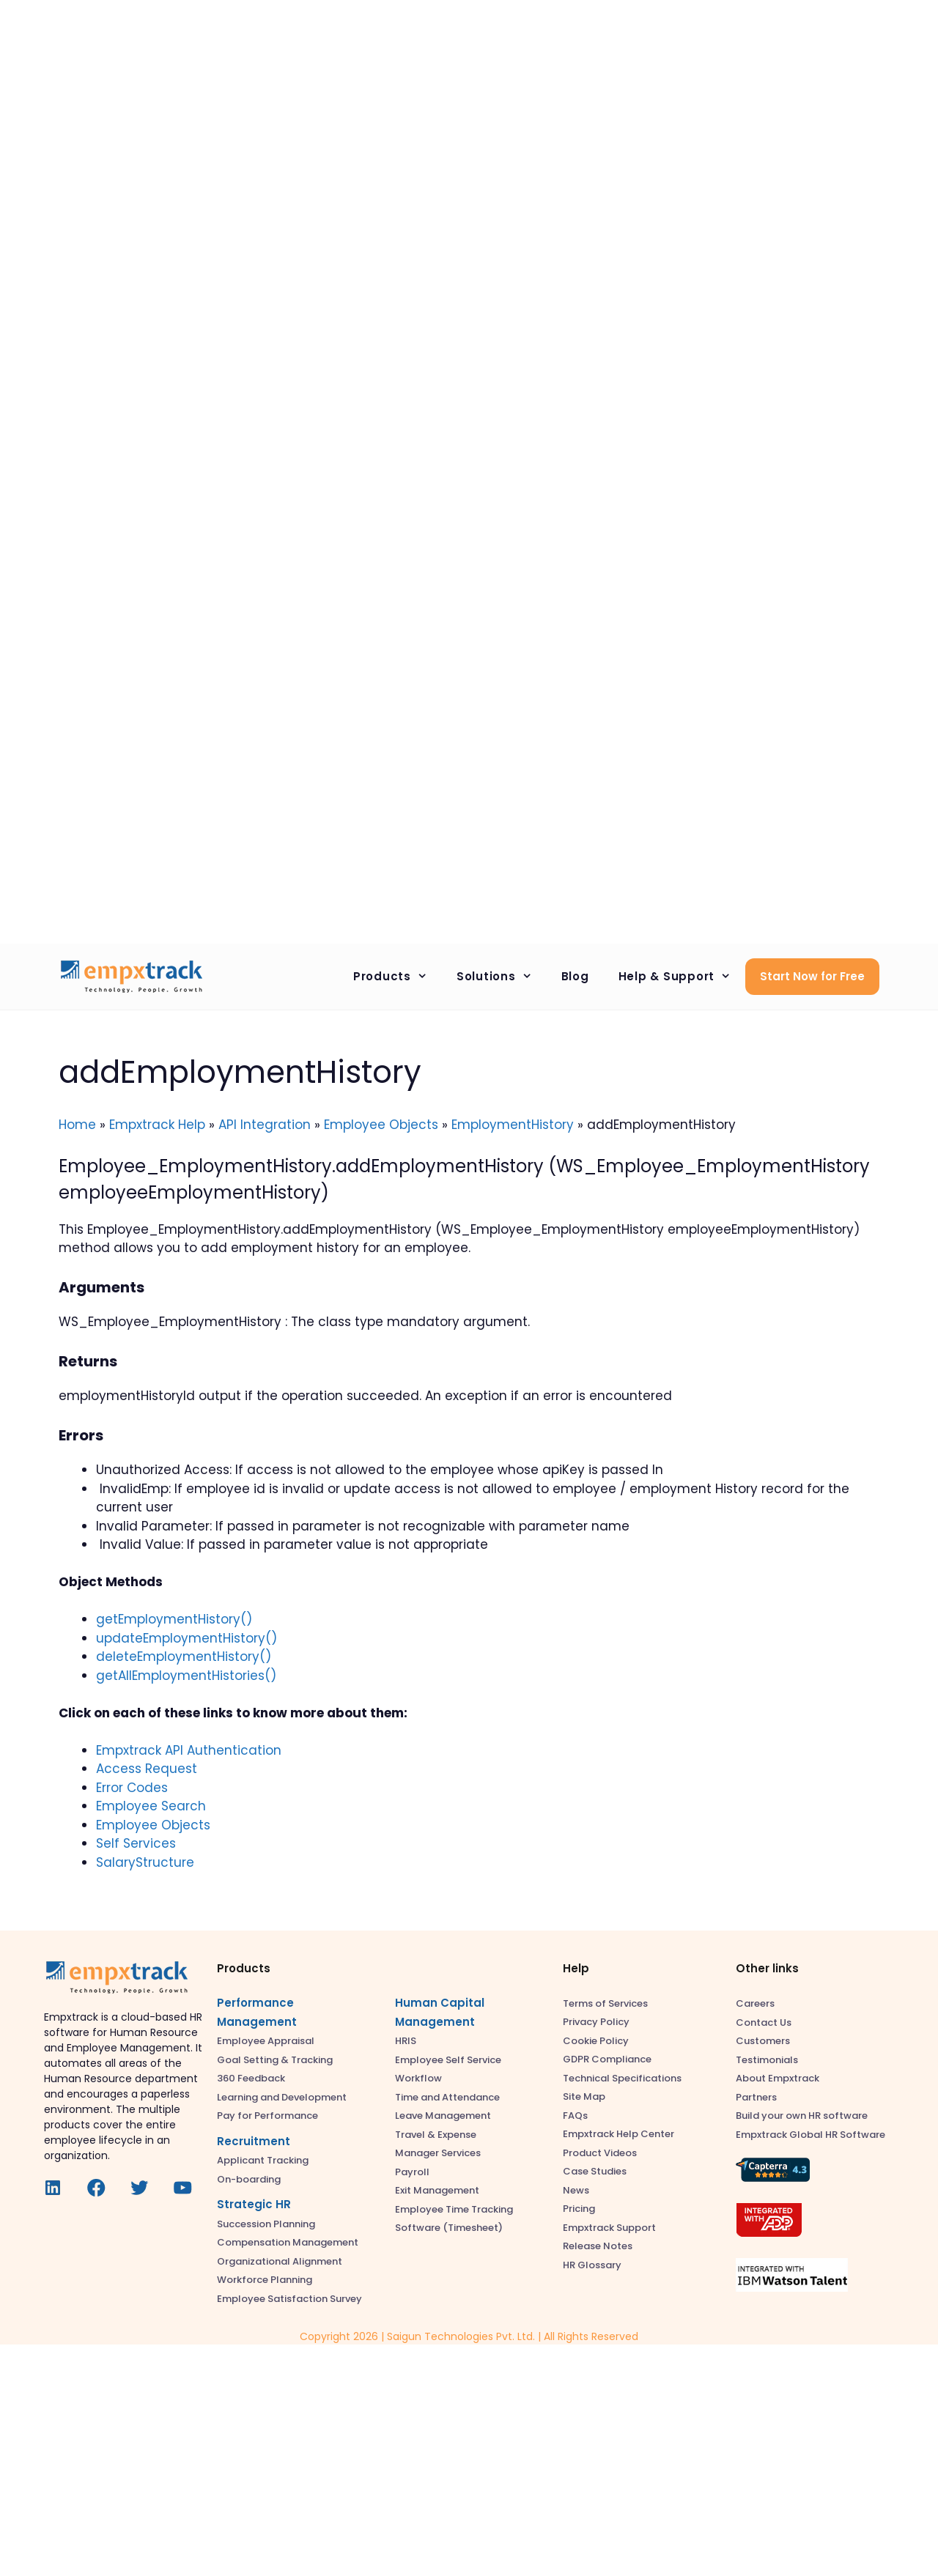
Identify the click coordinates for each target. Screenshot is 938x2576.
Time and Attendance (447, 2097)
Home (77, 1124)
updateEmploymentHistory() (186, 1638)
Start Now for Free (812, 976)
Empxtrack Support (609, 2228)
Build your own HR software (802, 2115)
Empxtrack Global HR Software (810, 2135)
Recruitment (253, 2141)
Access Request (146, 1768)
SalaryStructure (145, 1862)
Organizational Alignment (279, 2261)
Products (397, 976)
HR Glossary (592, 2265)
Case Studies (595, 2171)
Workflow (418, 2078)
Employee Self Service (448, 2060)
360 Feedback (251, 2078)
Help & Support (682, 976)
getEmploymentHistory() (174, 1619)
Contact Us (763, 2022)
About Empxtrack (777, 2078)
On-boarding (249, 2179)
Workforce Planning (264, 2280)
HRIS (405, 2041)
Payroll (412, 2172)
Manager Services (438, 2153)
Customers (763, 2041)
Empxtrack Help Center (618, 2134)
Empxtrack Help (157, 1124)
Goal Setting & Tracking (275, 2060)
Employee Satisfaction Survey (289, 2299)
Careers (755, 2003)
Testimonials (767, 2060)
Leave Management (443, 2115)
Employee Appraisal (265, 2041)
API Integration (264, 1124)
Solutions (502, 976)
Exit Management (437, 2190)
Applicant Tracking (263, 2160)
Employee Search (151, 1806)
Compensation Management (287, 2242)
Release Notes (597, 2246)
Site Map (584, 2096)
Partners (756, 2097)
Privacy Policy (596, 2022)
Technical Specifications (622, 2078)
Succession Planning (266, 2224)
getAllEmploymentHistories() (186, 1675)
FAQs (575, 2115)
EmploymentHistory (512, 1124)
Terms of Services (605, 2003)
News (576, 2190)
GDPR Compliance (607, 2059)
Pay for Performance (267, 2115)
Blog (575, 976)
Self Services (136, 1843)
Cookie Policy (596, 2041)
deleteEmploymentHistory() (183, 1656)
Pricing (579, 2209)
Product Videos (600, 2153)
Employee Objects (381, 1124)
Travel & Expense (435, 2135)
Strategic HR (254, 2204)
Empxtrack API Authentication (188, 1750)
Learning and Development (282, 2097)
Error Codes (132, 1787)
